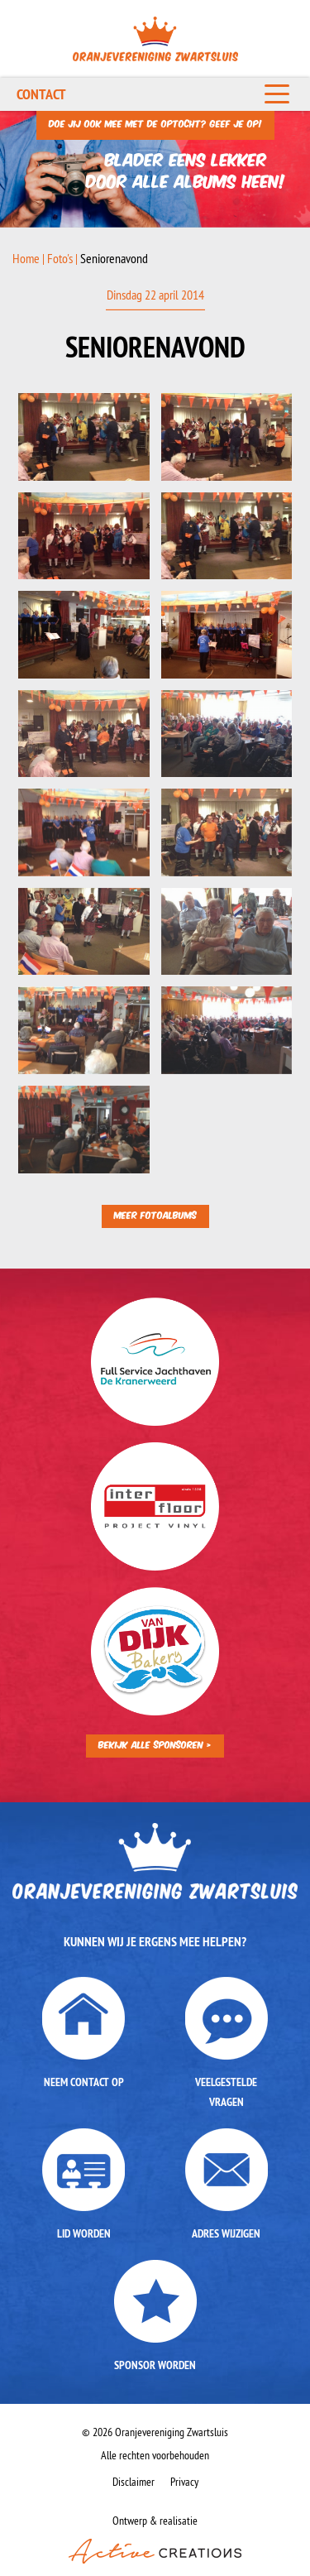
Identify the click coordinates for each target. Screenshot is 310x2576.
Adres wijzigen (226, 2233)
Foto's (60, 258)
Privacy (184, 2481)
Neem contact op (84, 2082)
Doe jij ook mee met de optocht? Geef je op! (155, 123)
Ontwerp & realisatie (155, 2538)
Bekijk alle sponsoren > (155, 1744)
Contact (41, 93)
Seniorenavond (114, 258)
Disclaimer (133, 2481)
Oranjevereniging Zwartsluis (155, 39)
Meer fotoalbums (155, 1214)
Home (26, 258)
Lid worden (84, 2233)
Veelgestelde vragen (226, 2092)
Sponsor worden (155, 2365)
